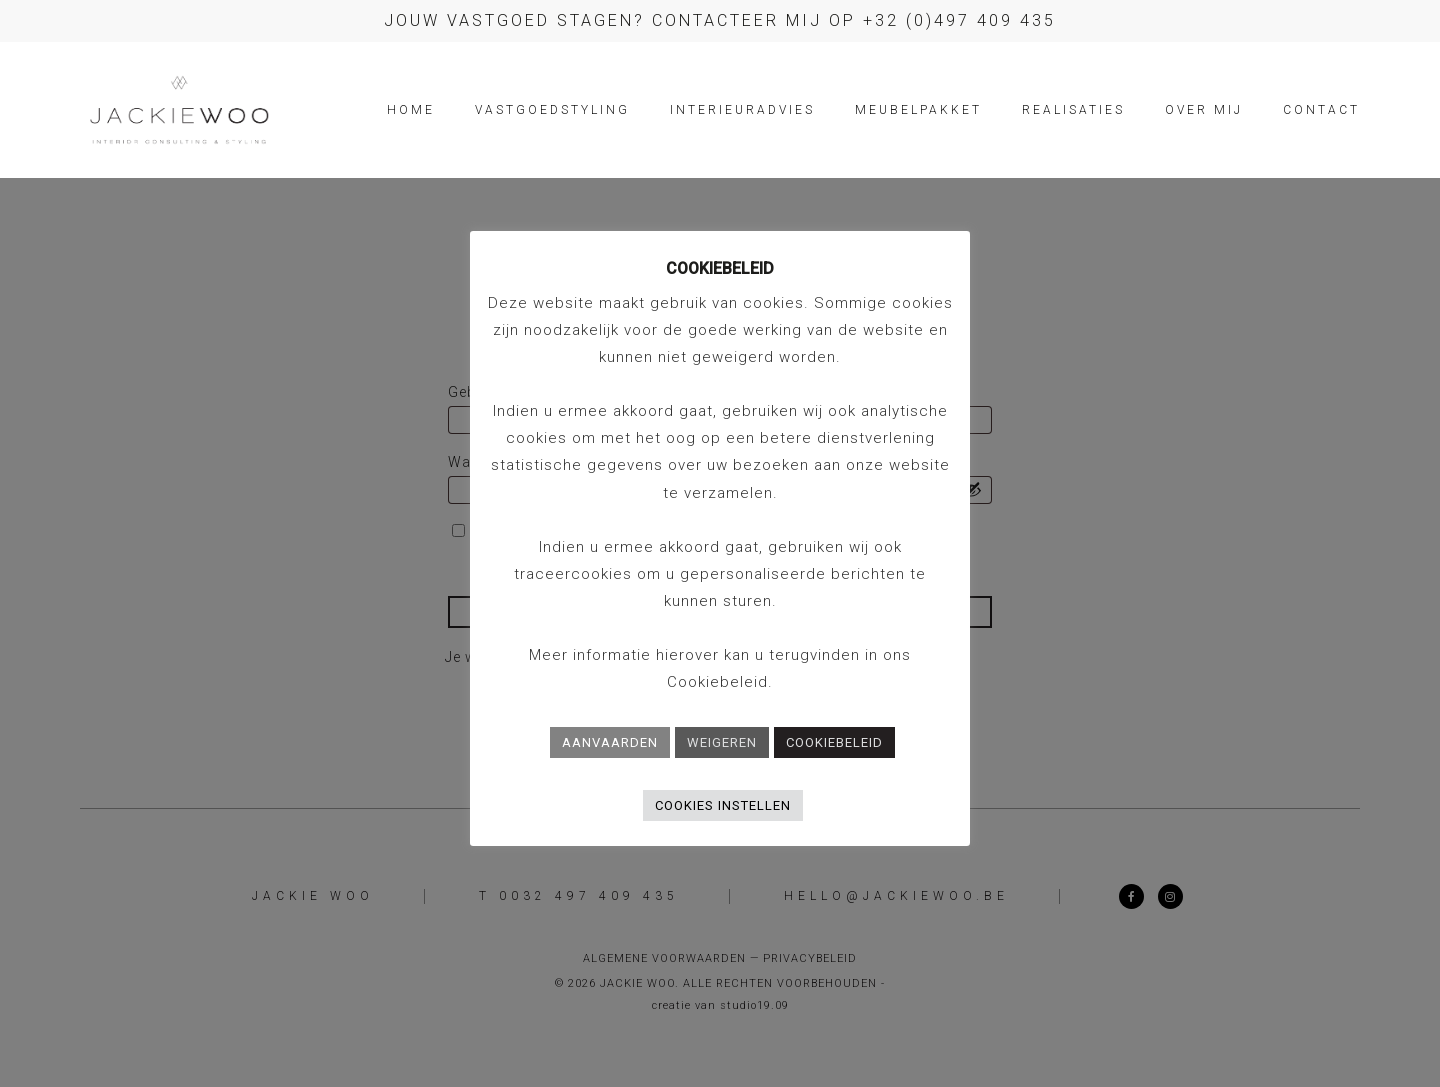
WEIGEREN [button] (722, 742)
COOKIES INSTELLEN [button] (723, 805)
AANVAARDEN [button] (610, 742)
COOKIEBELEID (834, 742)
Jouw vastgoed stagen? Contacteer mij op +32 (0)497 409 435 (720, 20)
